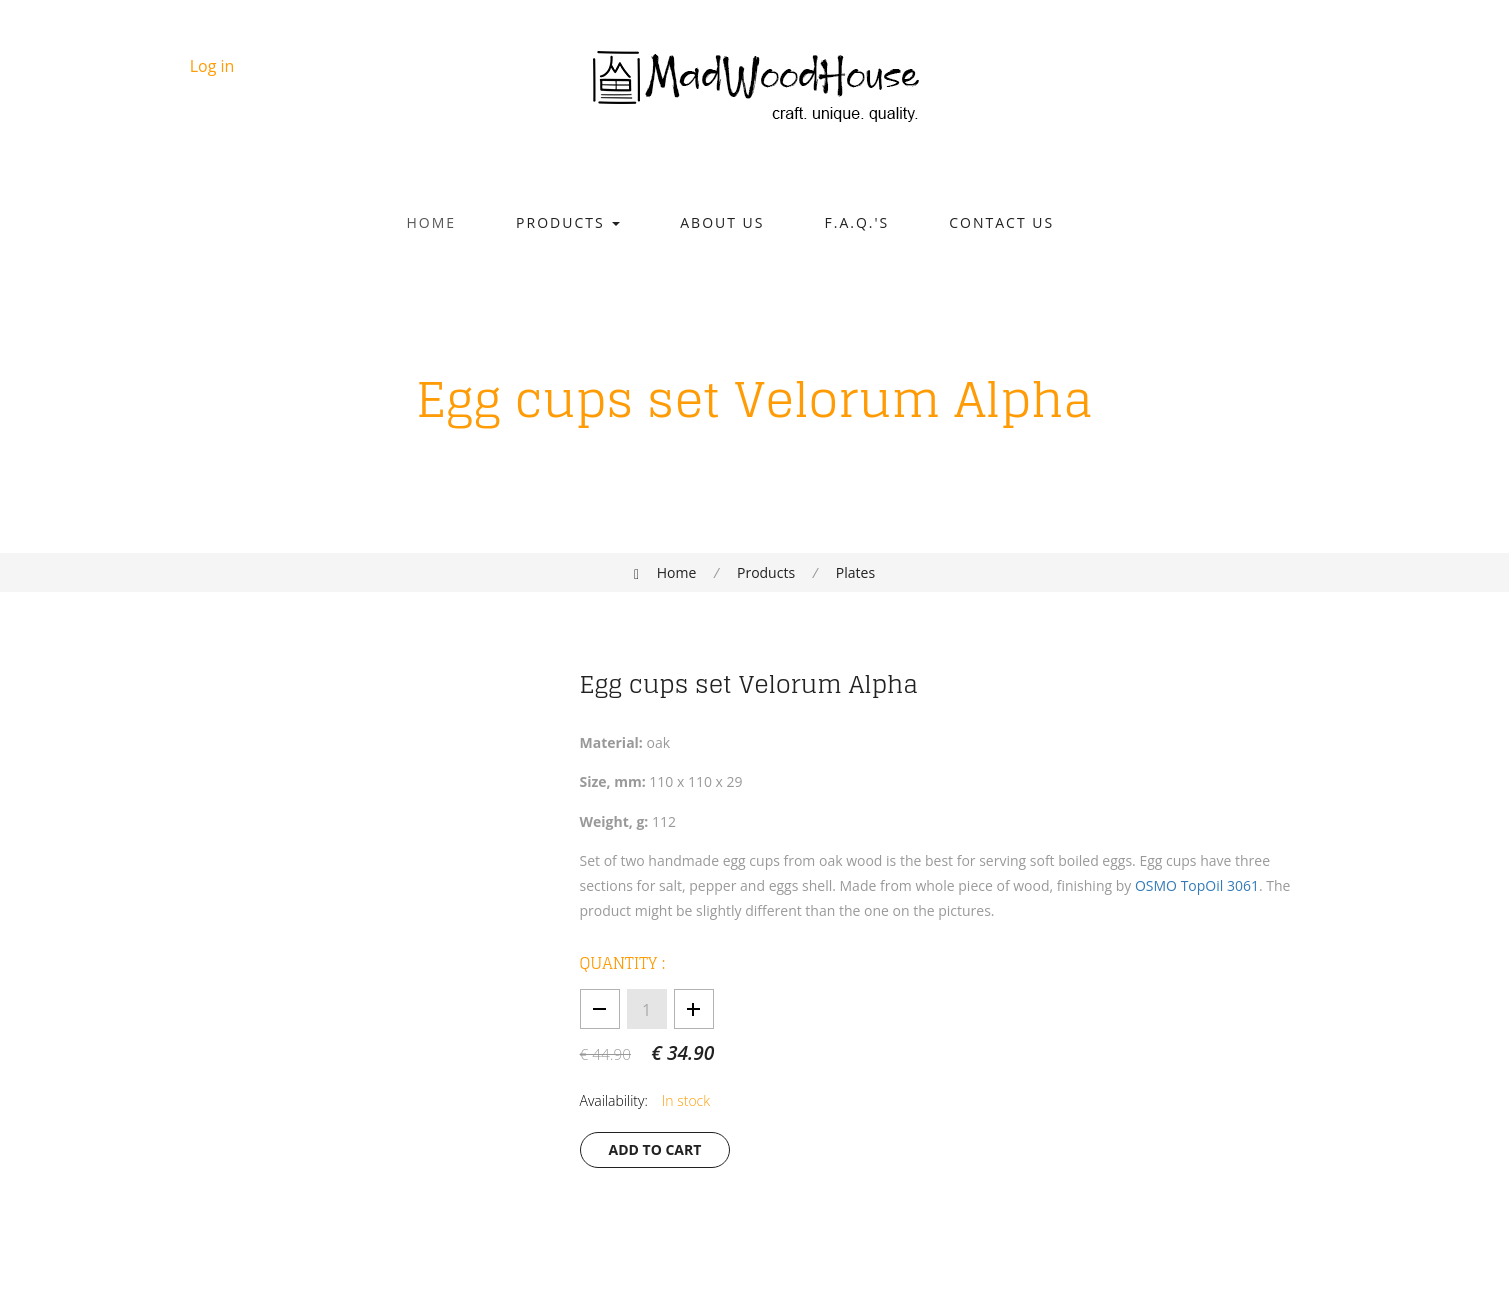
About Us (722, 222)
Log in (212, 66)
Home (432, 222)
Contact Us (1001, 222)
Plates (855, 572)
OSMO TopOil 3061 (1197, 885)
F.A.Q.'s (857, 222)
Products (568, 222)
